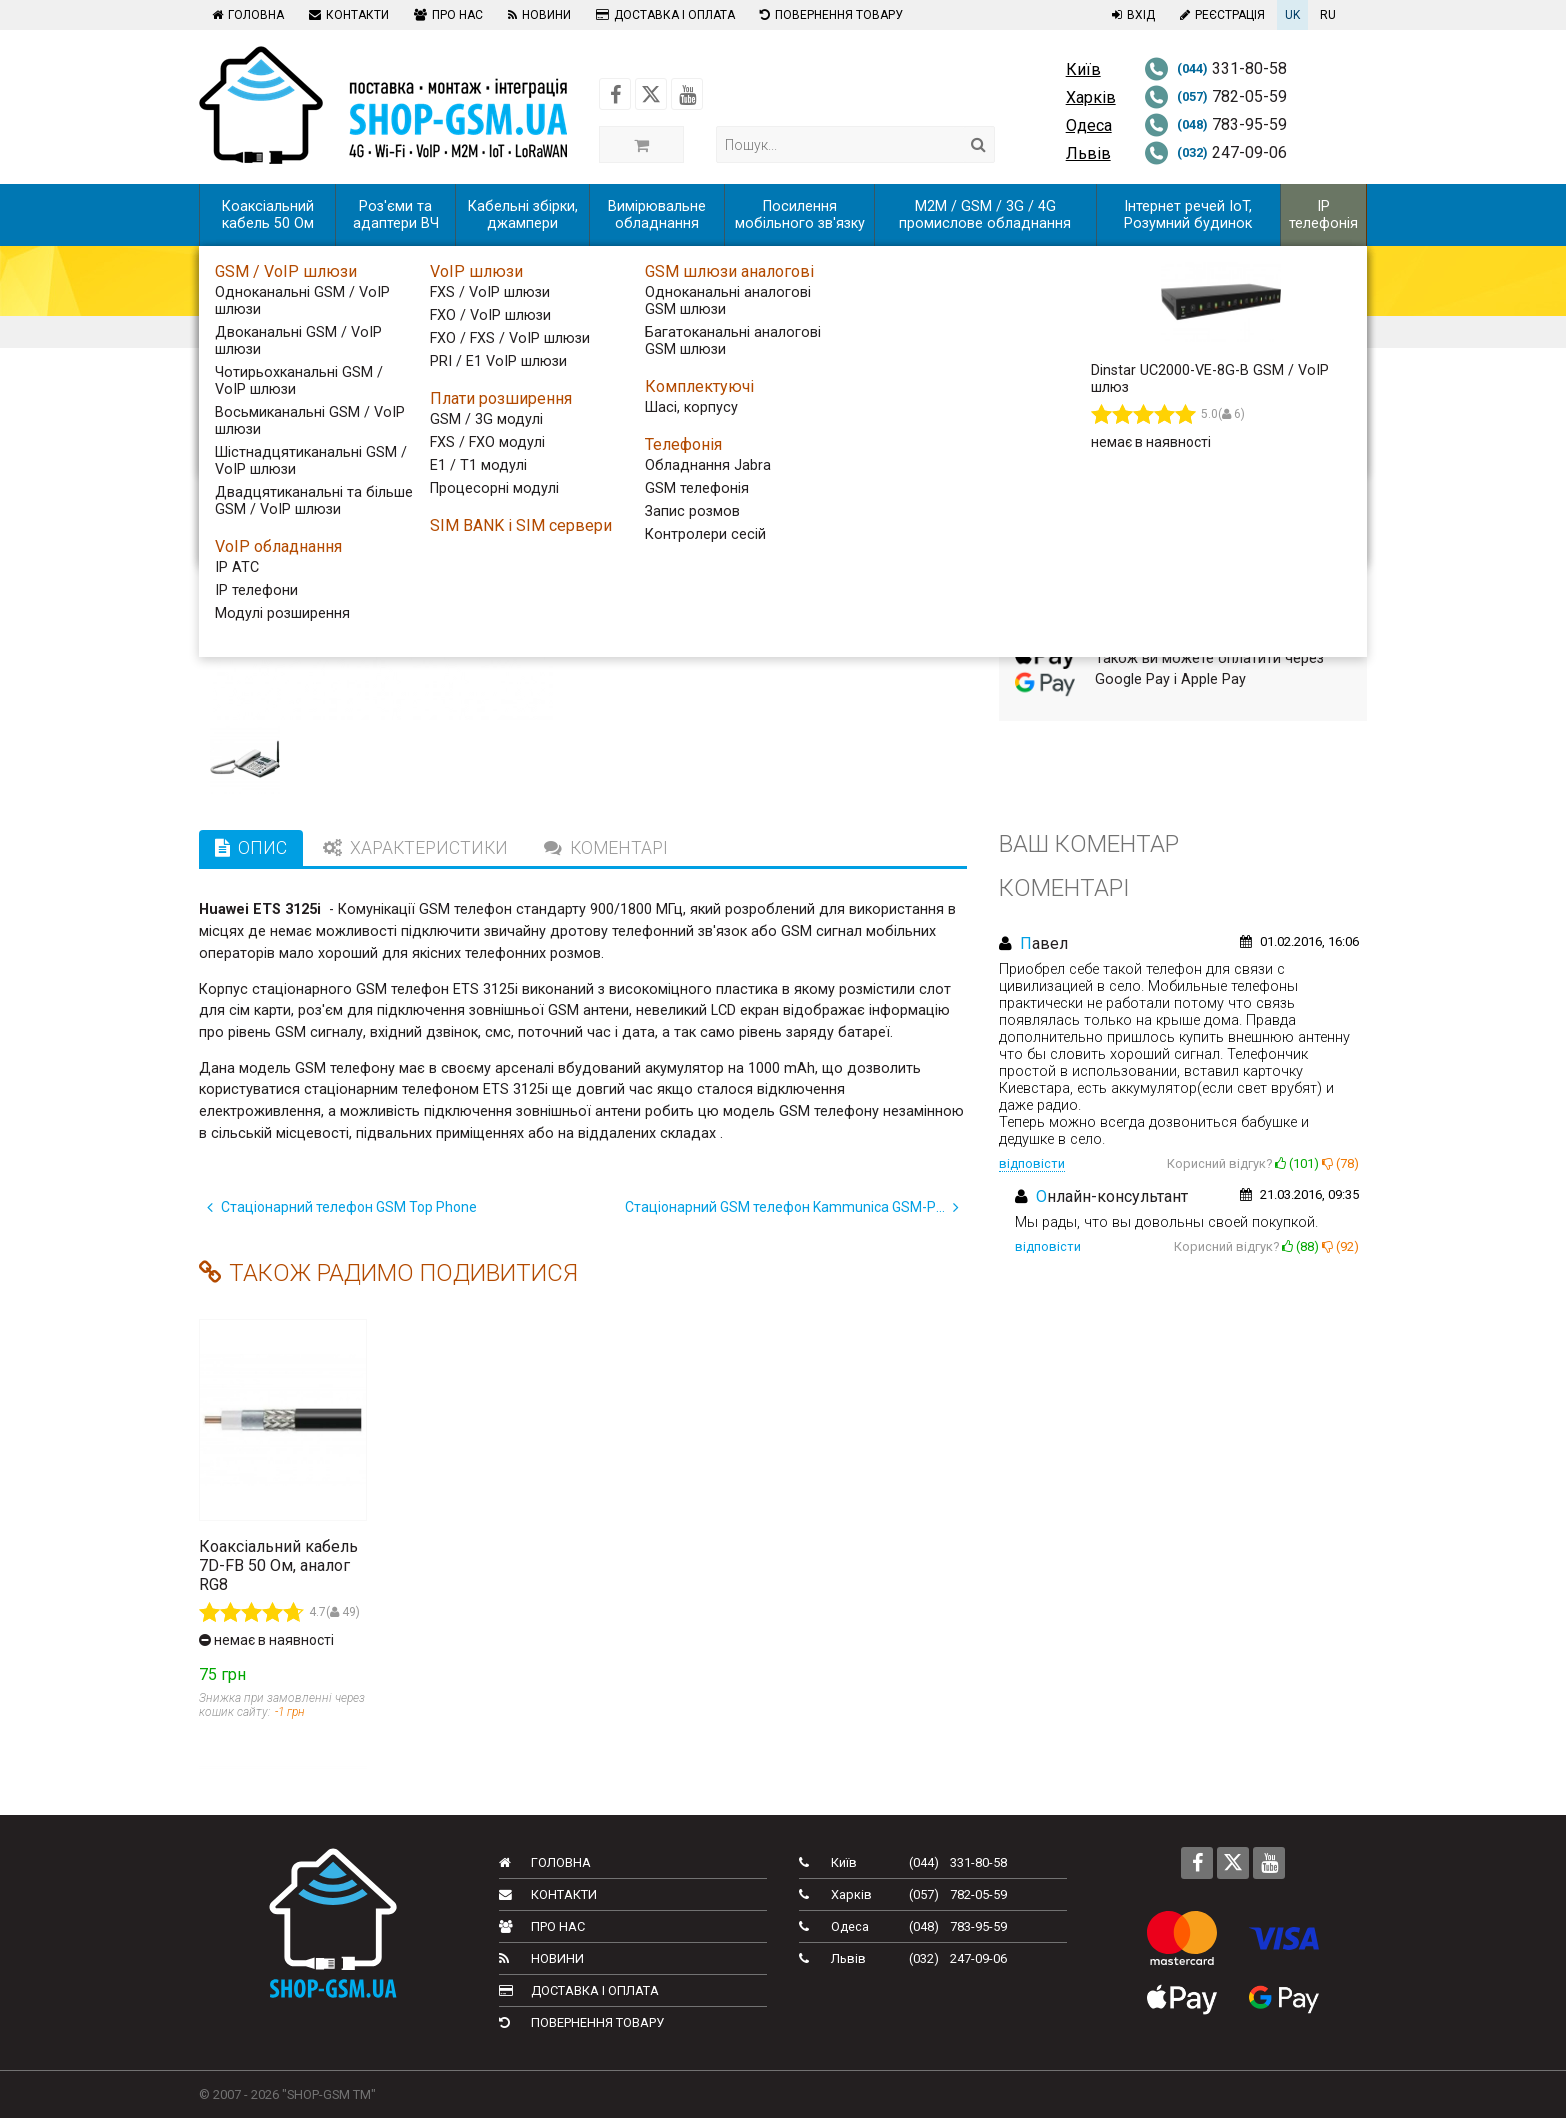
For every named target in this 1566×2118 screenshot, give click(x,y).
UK (1292, 15)
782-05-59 (1215, 96)
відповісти (1032, 1163)
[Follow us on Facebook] (615, 94)
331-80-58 (1215, 68)
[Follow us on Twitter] (651, 94)
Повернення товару (829, 15)
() (1297, 1163)
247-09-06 (1215, 152)
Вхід (1131, 15)
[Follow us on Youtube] (687, 94)
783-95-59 (1215, 124)
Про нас (446, 15)
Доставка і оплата (663, 15)
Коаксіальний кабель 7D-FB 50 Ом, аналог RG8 (278, 1565)
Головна (245, 15)
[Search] (978, 144)
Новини (537, 15)
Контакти (346, 15)
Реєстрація (1220, 15)
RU (1328, 15)
